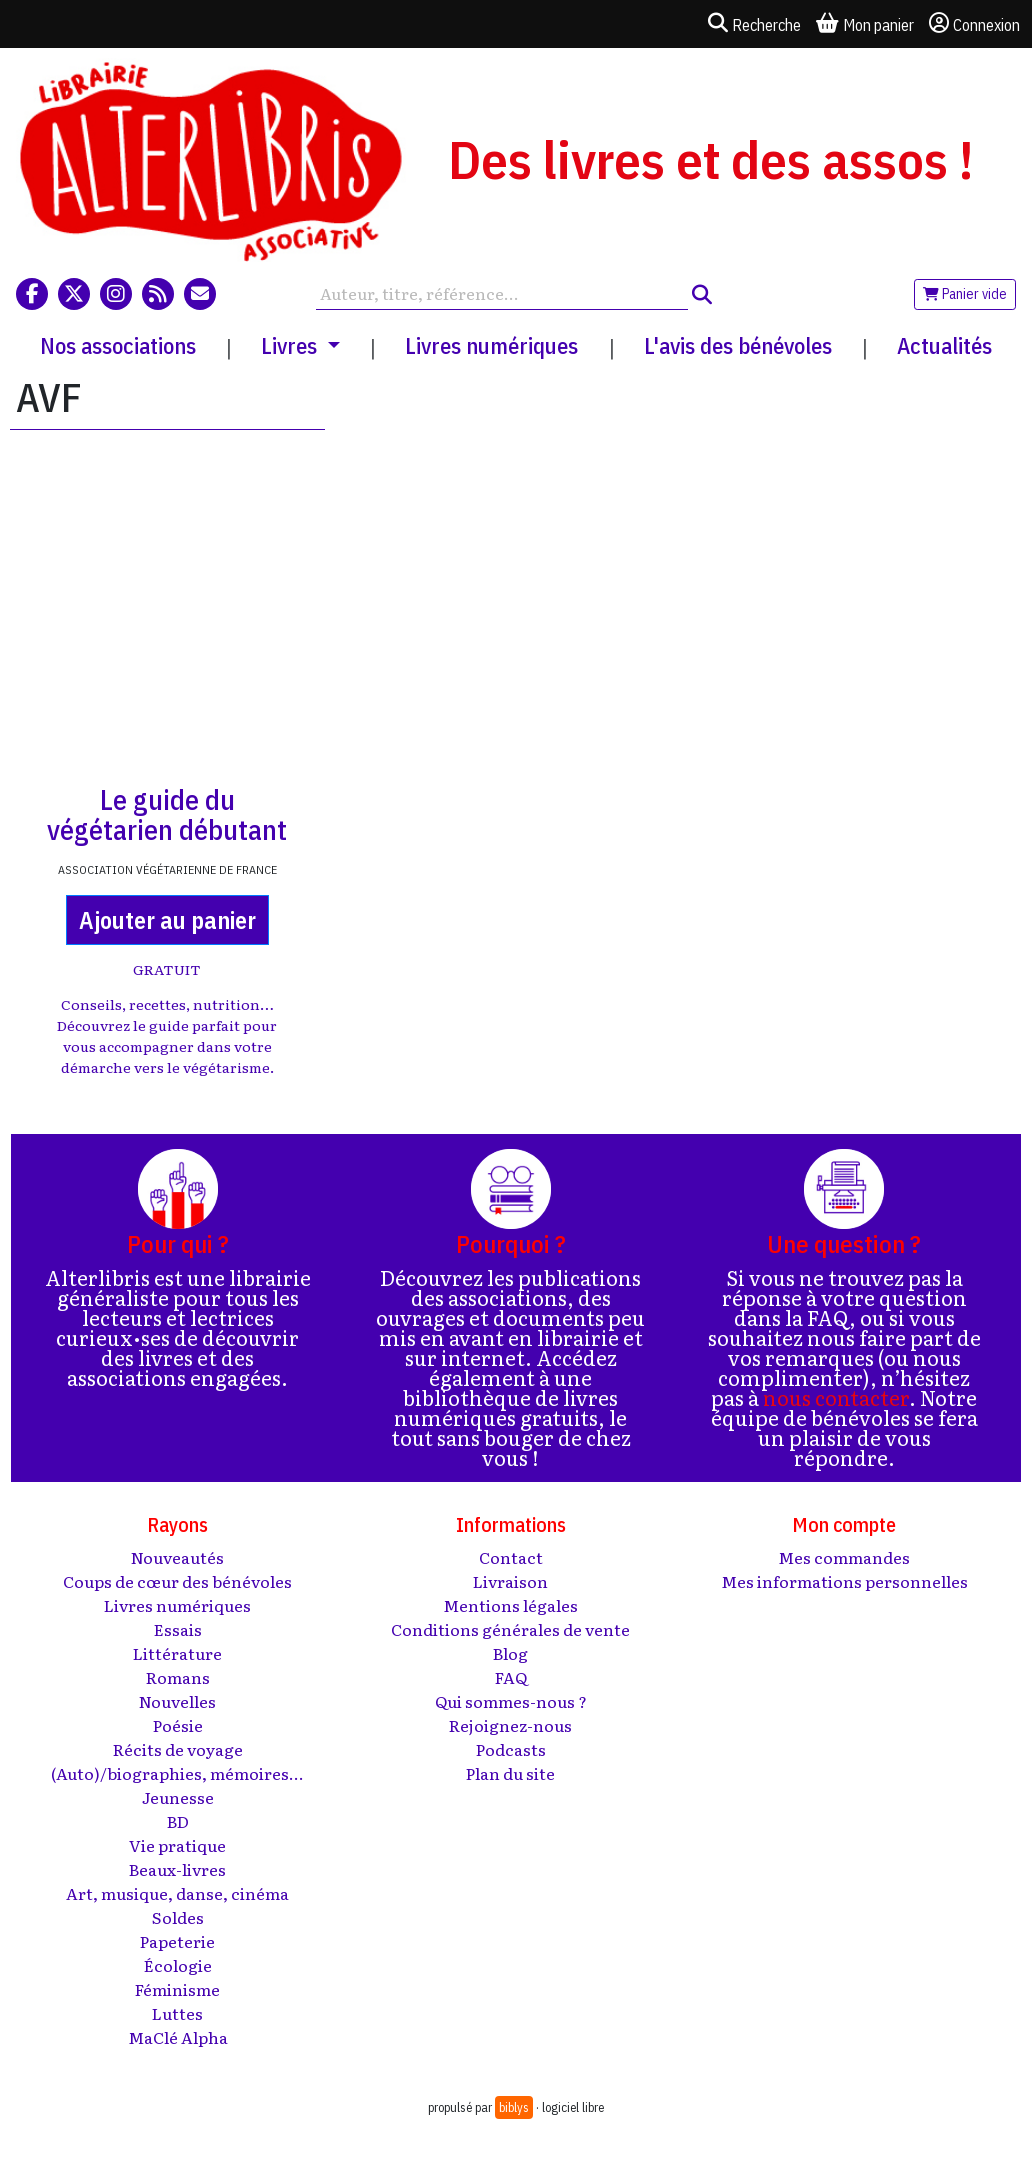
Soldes (178, 1917)
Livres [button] (291, 345)
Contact (511, 1557)
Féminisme (177, 1989)
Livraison (510, 1581)
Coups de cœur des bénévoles (177, 1581)
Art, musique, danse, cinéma (177, 1893)
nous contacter (836, 1397)
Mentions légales (510, 1605)
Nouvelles (177, 1701)
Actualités (944, 345)
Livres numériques (491, 345)
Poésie (178, 1725)
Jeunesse (178, 1797)
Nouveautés (177, 1557)
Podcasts (511, 1749)
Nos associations (118, 345)
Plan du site (510, 1773)
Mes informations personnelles (844, 1581)
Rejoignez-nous (510, 1725)
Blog (510, 1653)
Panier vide (965, 294)
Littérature (177, 1653)
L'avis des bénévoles (738, 345)
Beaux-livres (177, 1869)
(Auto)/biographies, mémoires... (177, 1773)
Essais (178, 1629)
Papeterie (177, 1941)
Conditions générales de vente (510, 1629)
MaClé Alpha (178, 2037)
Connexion (974, 24)
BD (178, 1821)
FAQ (511, 1677)
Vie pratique (177, 1845)
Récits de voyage (178, 1749)
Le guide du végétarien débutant (167, 814)
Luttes (177, 2013)
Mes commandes (844, 1557)
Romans (178, 1677)
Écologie (178, 1965)
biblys (514, 2107)
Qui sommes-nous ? (511, 1701)
